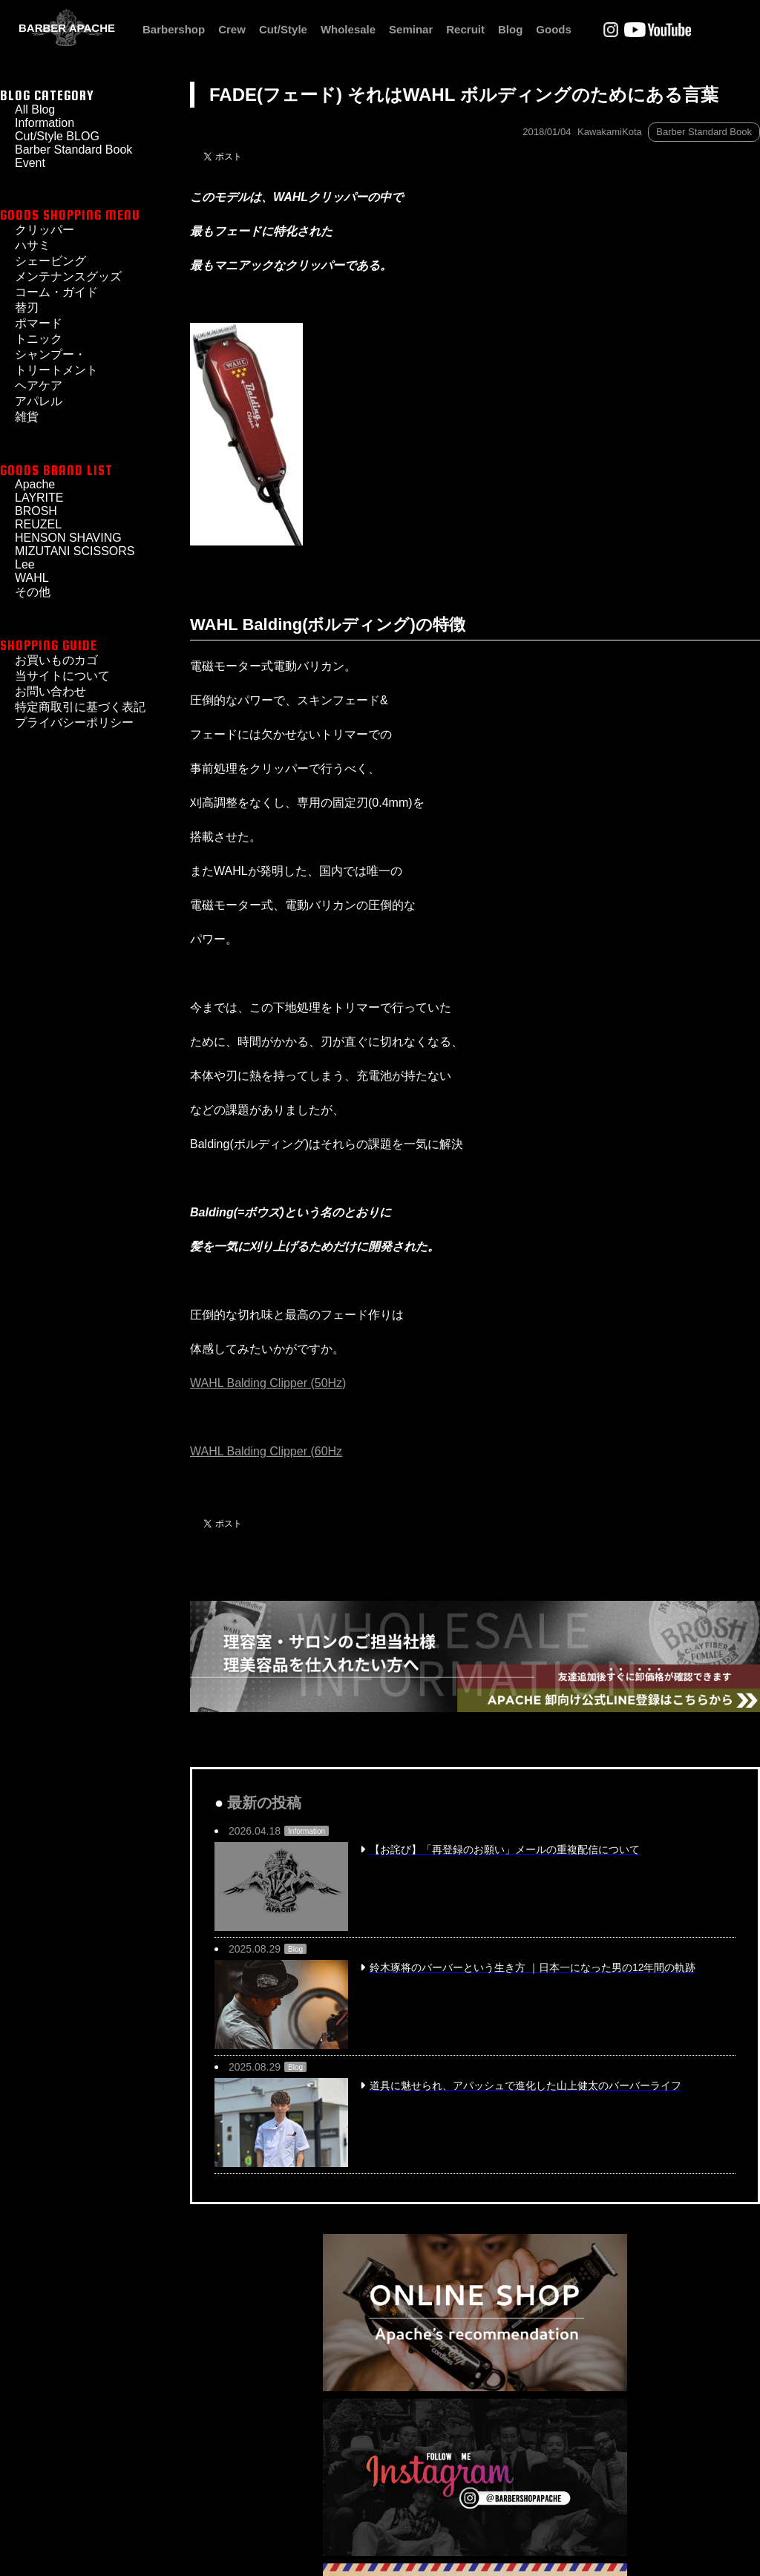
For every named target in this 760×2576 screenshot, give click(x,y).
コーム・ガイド (56, 292)
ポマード (38, 323)
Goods (553, 29)
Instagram (610, 30)
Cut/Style (283, 29)
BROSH (36, 511)
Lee (25, 564)
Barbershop (173, 29)
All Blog (35, 109)
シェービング (50, 261)
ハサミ (32, 245)
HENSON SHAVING (68, 537)
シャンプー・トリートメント (56, 362)
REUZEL (38, 524)
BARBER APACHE (67, 28)
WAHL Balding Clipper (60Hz (266, 1451)
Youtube (657, 30)
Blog (510, 29)
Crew (232, 29)
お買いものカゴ (56, 660)
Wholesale (348, 29)
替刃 (27, 307)
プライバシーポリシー (74, 722)
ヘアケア (38, 385)
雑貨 (27, 416)
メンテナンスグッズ (68, 276)
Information (44, 123)
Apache (35, 484)
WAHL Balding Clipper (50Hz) (268, 1383)
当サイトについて (62, 675)
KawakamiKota (609, 131)
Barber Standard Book (704, 131)
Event (30, 163)
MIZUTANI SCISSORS (75, 551)
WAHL (32, 577)
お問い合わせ (50, 691)
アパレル (38, 401)
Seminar (411, 29)
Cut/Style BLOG (57, 136)
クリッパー (44, 229)
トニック (38, 338)
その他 (32, 592)
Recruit (465, 29)
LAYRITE (39, 497)
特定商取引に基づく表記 (80, 707)
